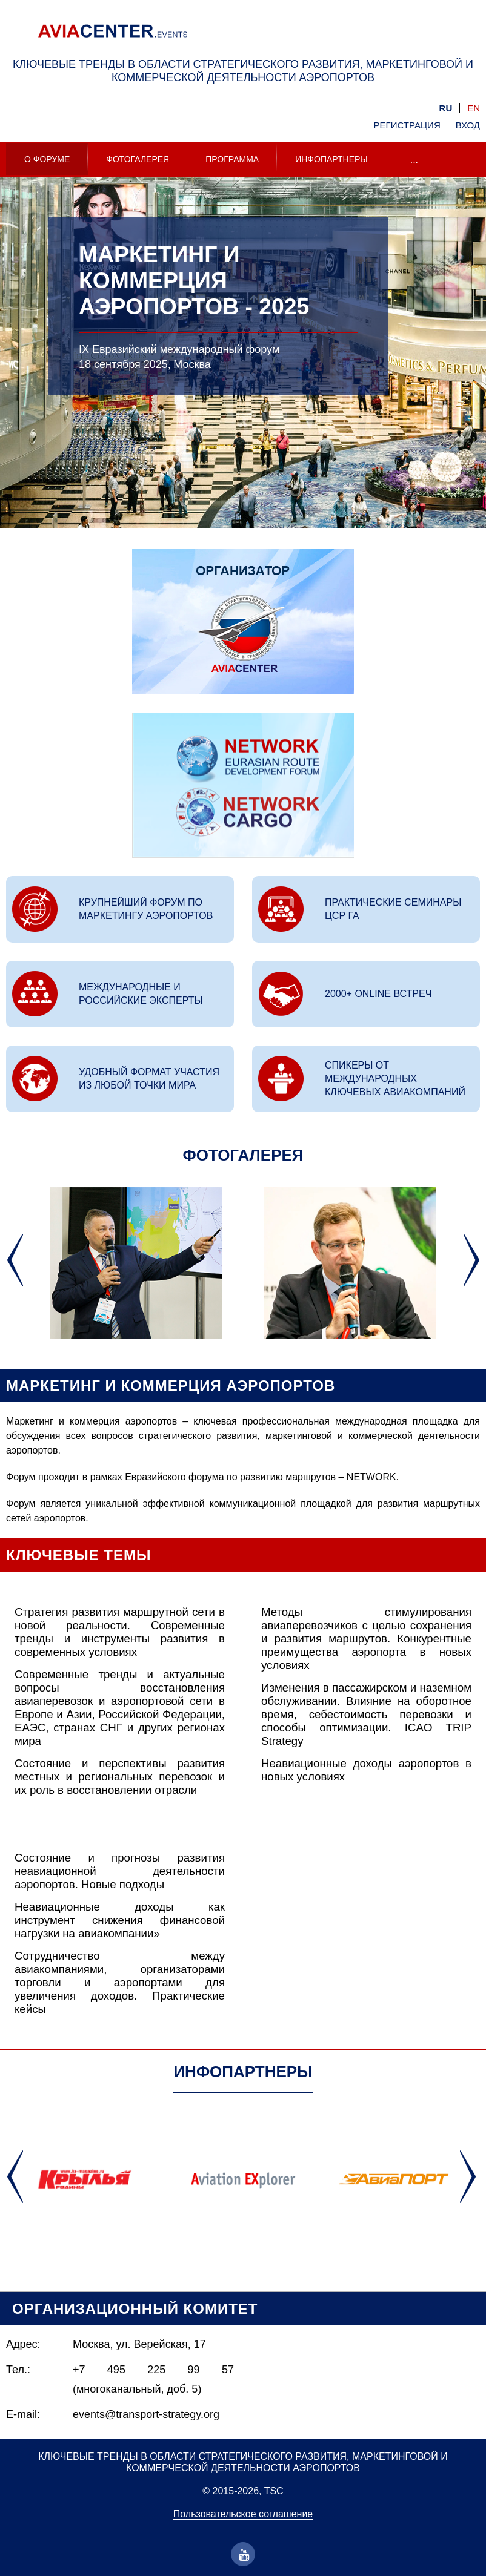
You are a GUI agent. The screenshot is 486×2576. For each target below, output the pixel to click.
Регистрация (407, 125)
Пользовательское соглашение (243, 2514)
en (473, 108)
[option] (243, 381)
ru (446, 108)
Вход (468, 125)
